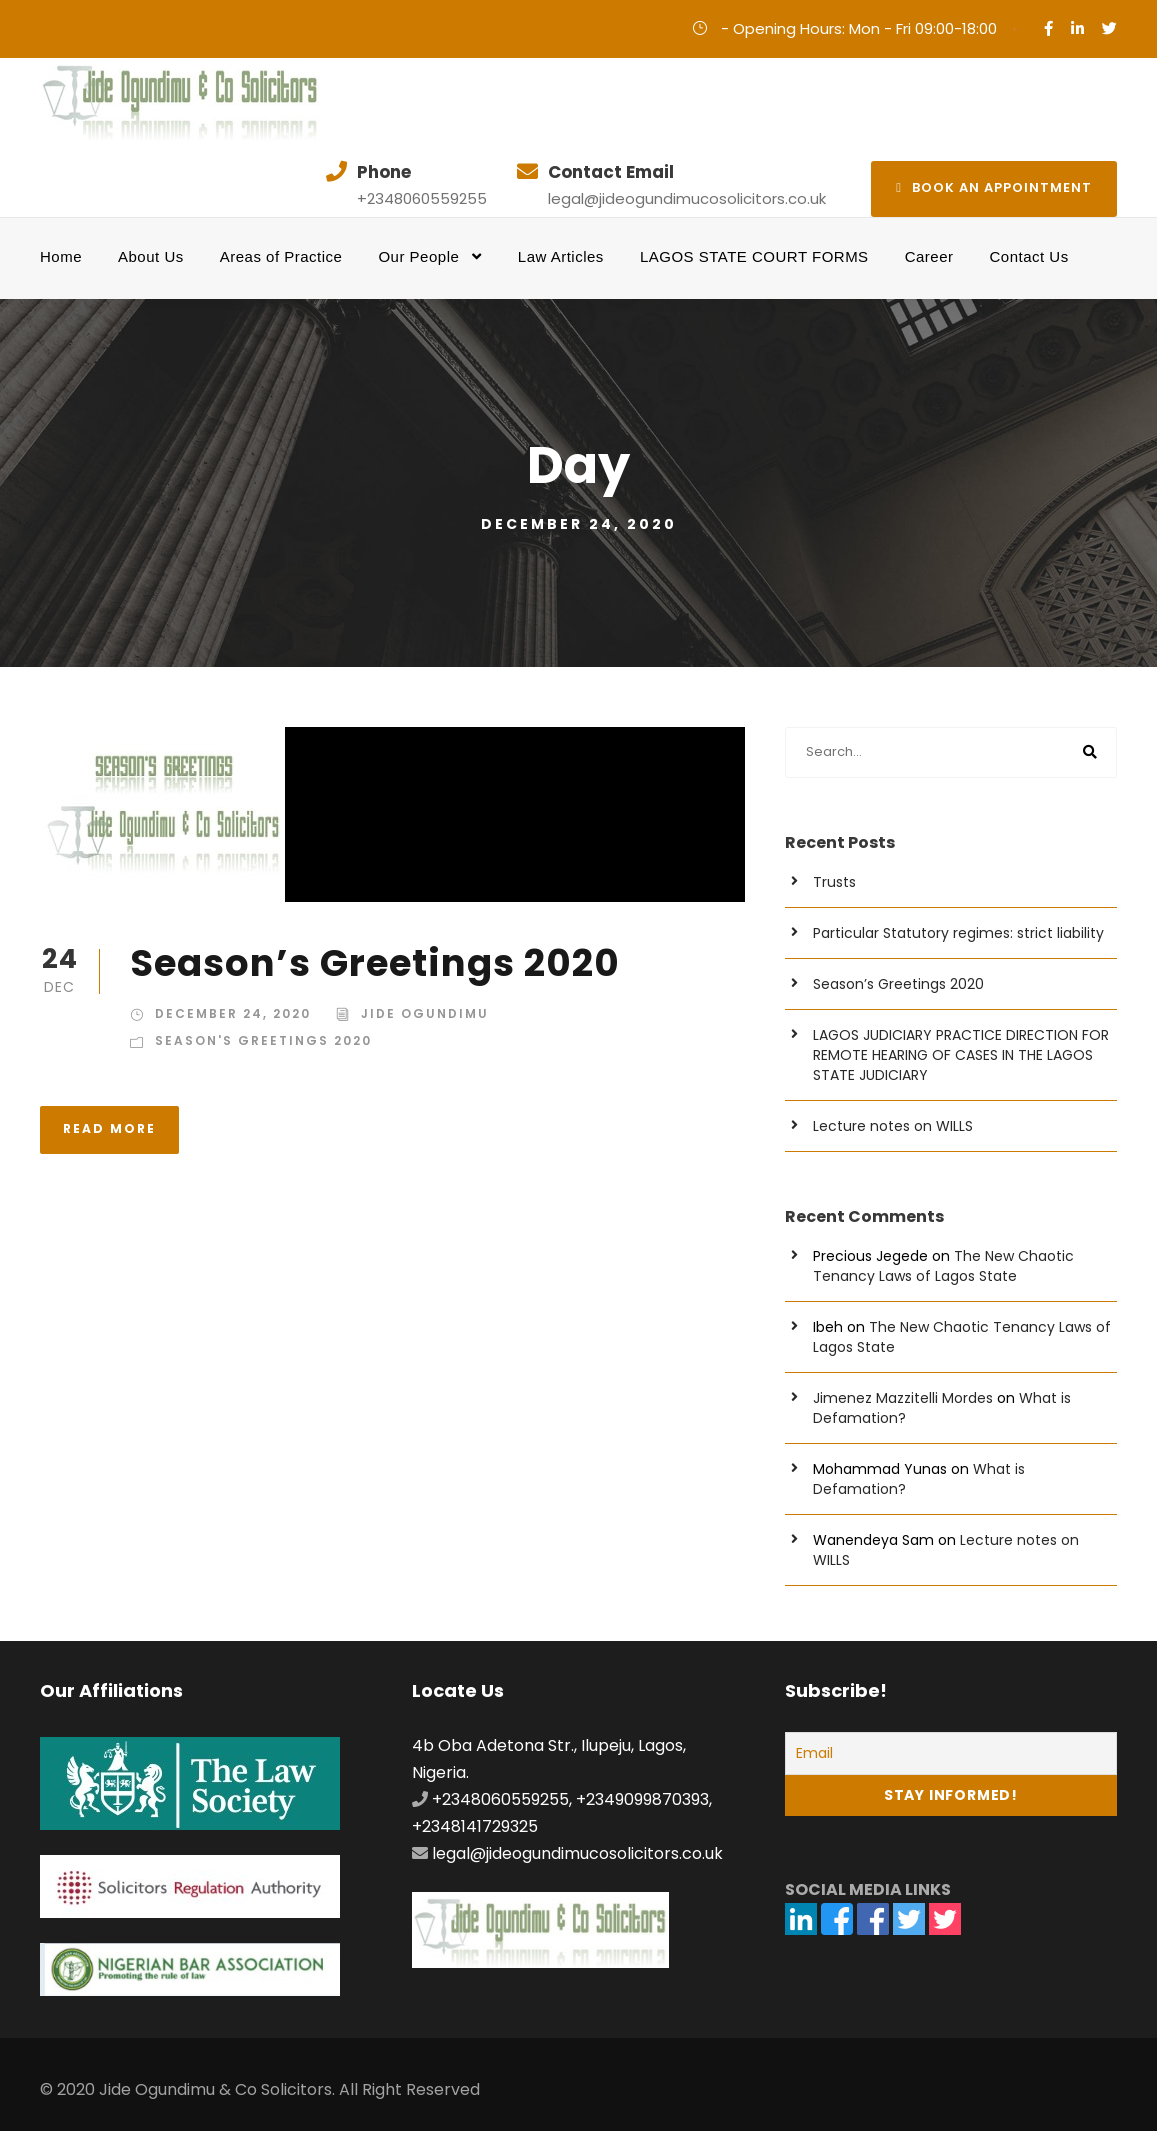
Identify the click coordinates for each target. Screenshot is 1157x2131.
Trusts (834, 882)
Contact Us (1029, 256)
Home (61, 256)
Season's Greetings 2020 (263, 1040)
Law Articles (561, 256)
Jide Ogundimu (425, 1013)
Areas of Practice (281, 256)
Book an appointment (994, 187)
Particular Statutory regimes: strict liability (958, 933)
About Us (151, 256)
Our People (418, 256)
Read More (109, 1128)
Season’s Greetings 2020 (375, 963)
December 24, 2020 (233, 1013)
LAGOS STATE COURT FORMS (754, 256)
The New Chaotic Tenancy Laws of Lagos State (943, 1266)
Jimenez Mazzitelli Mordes (903, 1398)
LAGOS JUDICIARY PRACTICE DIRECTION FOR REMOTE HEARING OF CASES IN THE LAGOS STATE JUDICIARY (961, 1055)
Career (929, 256)
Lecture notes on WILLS (893, 1126)
